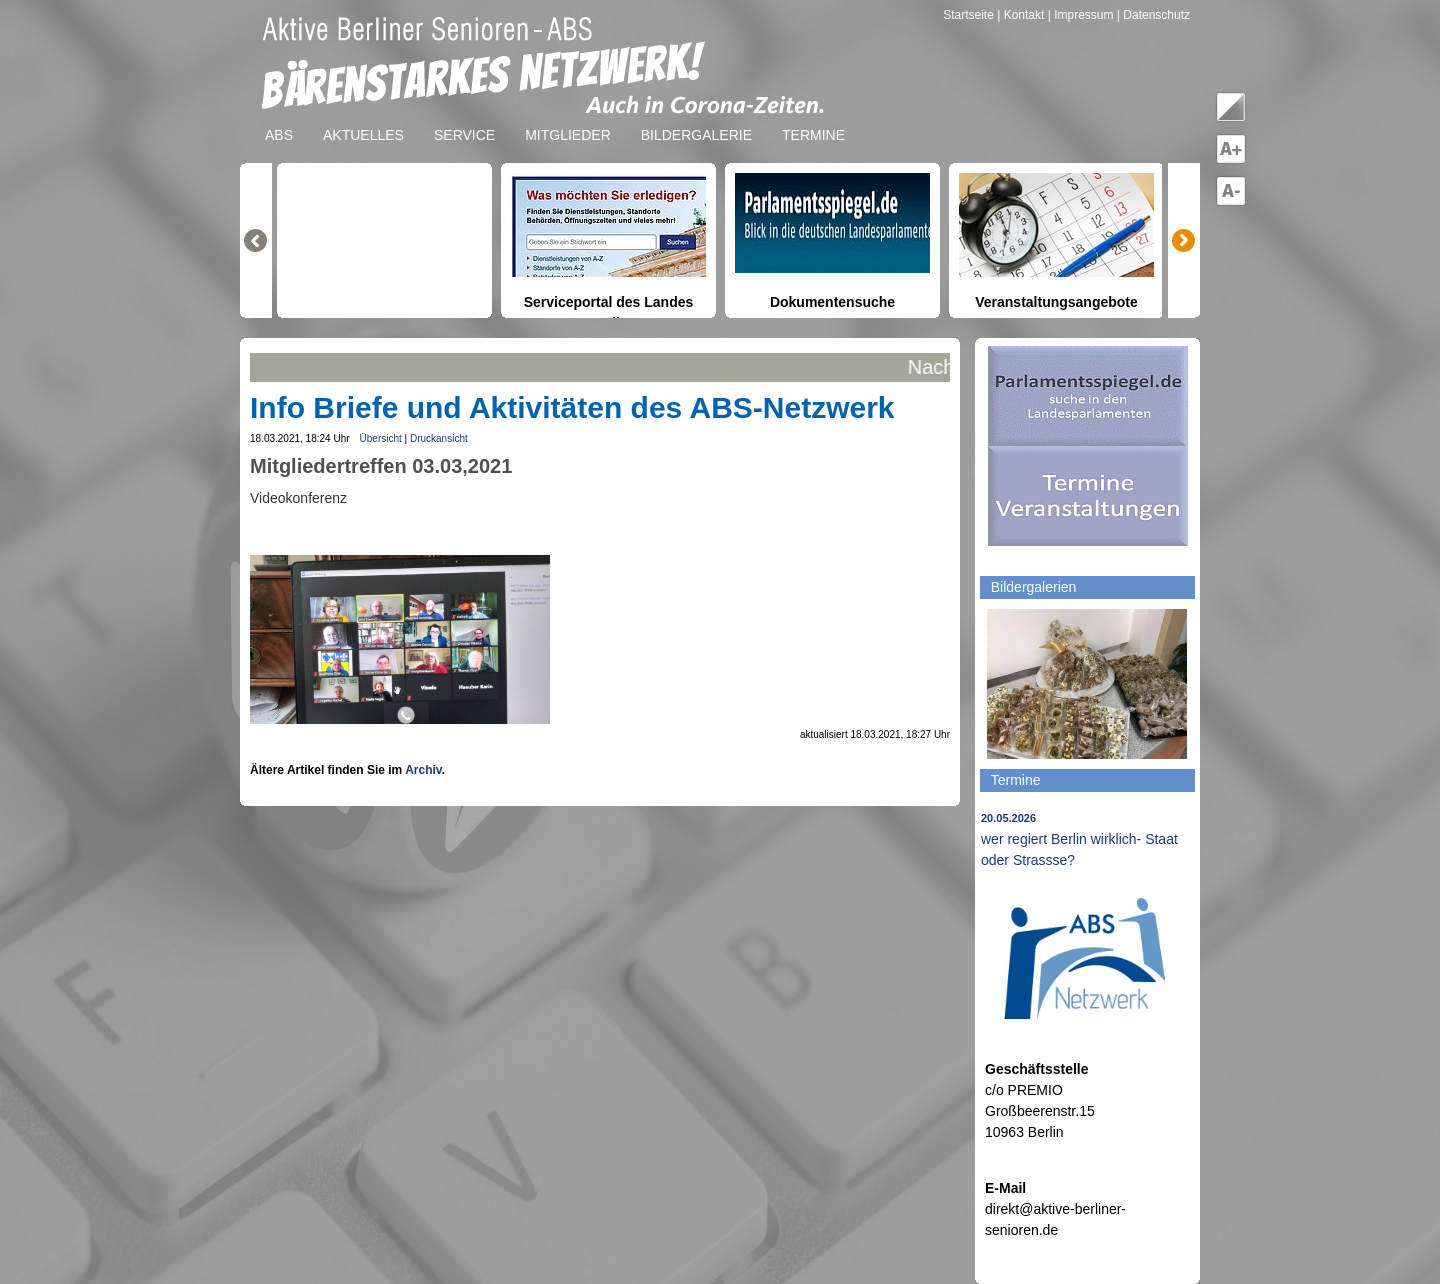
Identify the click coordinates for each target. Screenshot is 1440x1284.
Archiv (423, 770)
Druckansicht (439, 438)
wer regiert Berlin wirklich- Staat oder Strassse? (1079, 840)
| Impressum (1081, 15)
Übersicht (381, 438)
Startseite (970, 15)
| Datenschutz (1153, 15)
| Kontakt (1022, 15)
